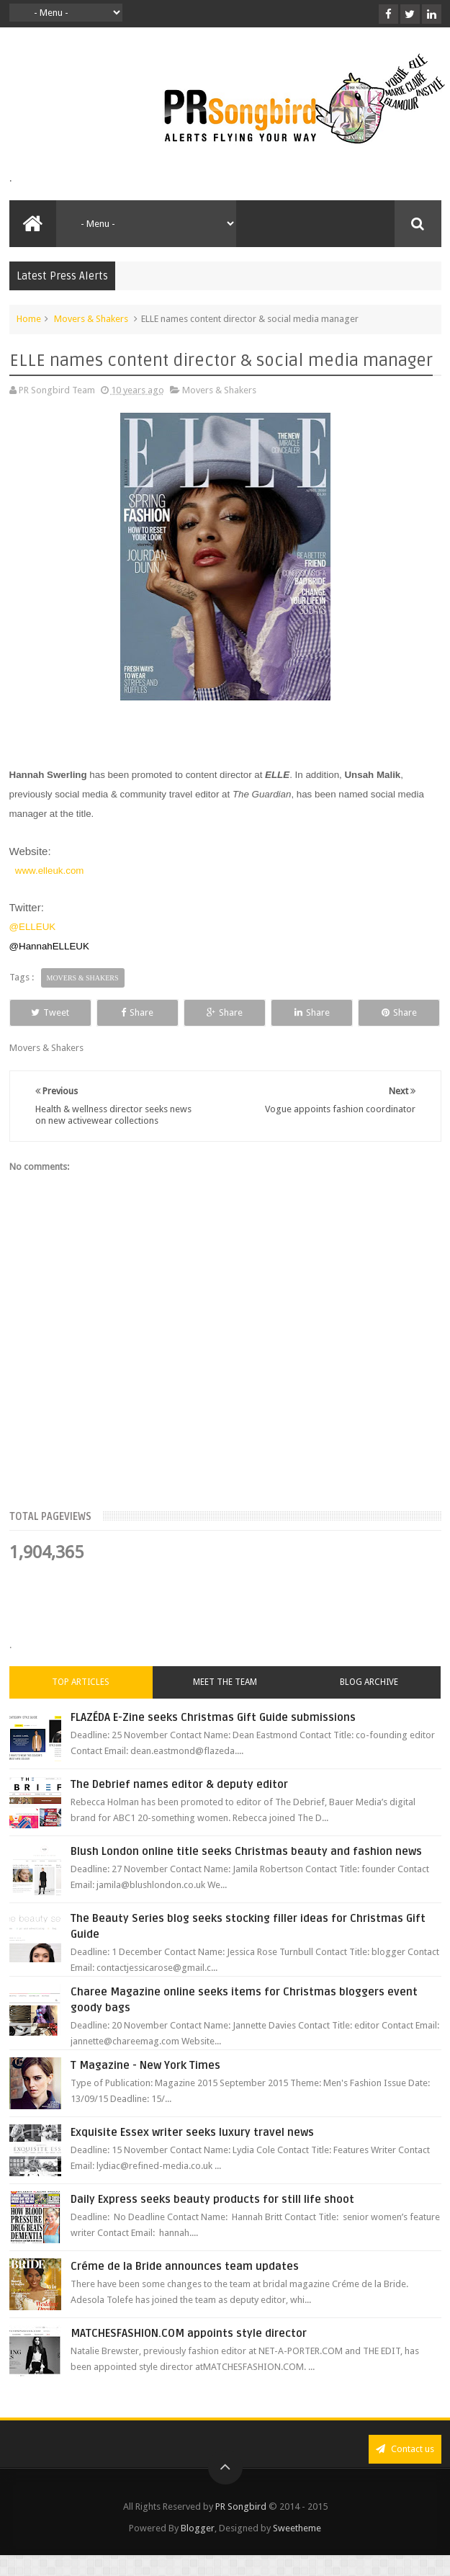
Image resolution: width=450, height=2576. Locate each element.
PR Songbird (240, 2506)
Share (137, 1012)
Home (29, 318)
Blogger (198, 2528)
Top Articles (80, 1682)
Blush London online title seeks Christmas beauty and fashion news (246, 1851)
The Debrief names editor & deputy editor (179, 1784)
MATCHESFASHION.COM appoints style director (189, 2333)
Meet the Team (225, 1682)
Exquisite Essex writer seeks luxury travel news (192, 2132)
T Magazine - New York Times (145, 2065)
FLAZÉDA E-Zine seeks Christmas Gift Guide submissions (213, 1717)
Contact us (405, 2448)
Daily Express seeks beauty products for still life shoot (212, 2199)
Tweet (50, 1012)
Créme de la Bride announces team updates (185, 2266)
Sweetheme (297, 2528)
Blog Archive (369, 1682)
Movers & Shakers (91, 318)
